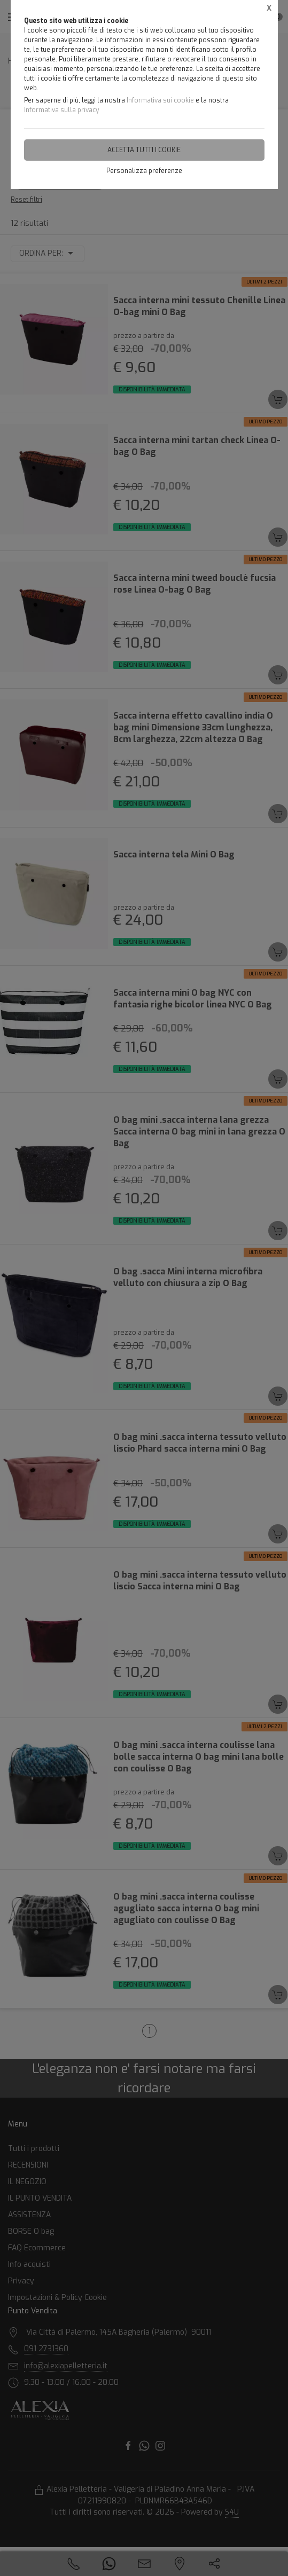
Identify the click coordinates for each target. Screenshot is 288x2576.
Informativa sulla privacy (61, 110)
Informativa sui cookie (160, 100)
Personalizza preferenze (144, 171)
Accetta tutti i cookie (144, 150)
